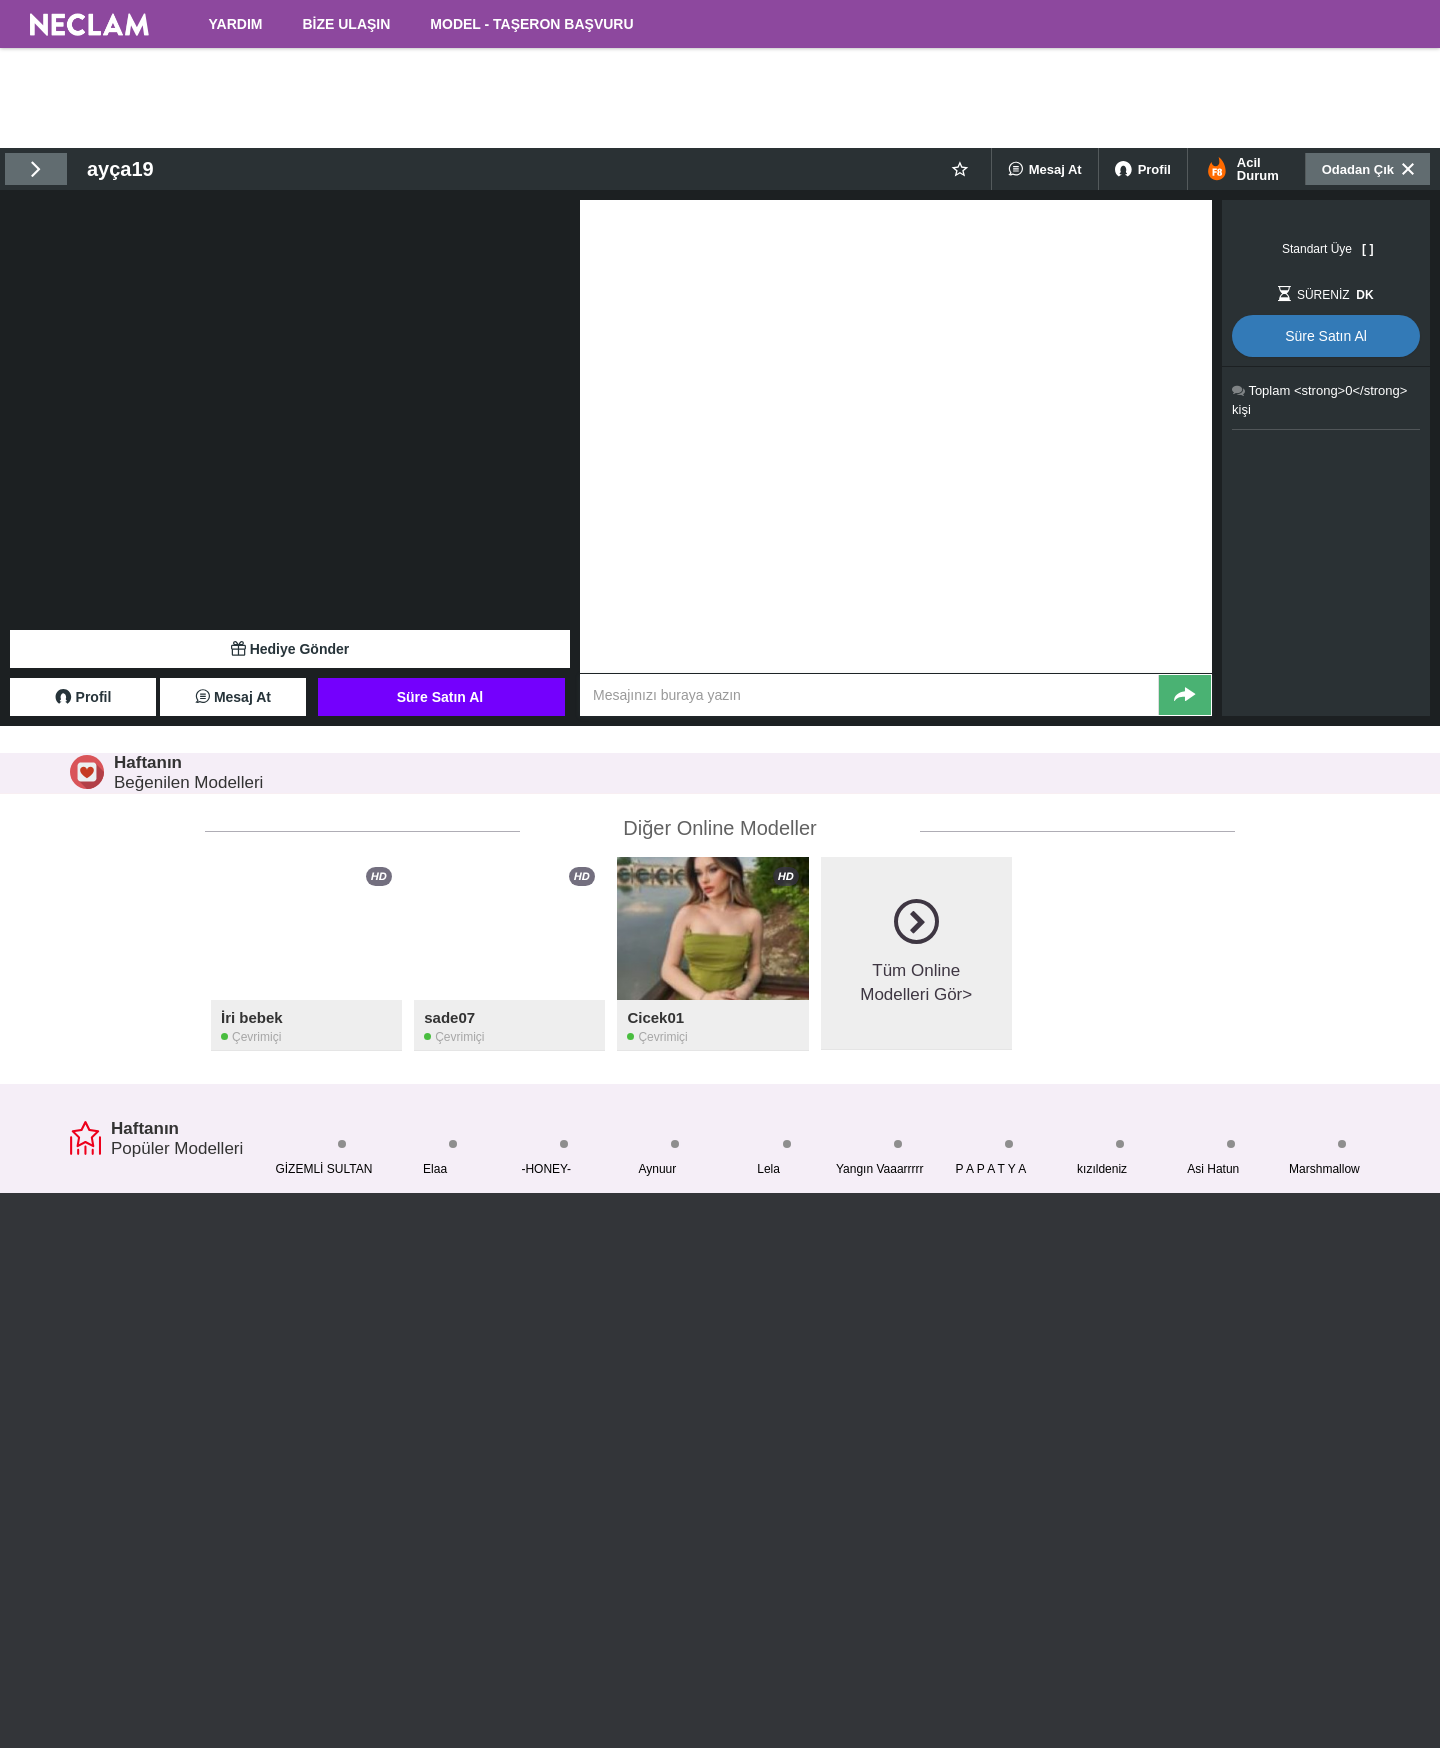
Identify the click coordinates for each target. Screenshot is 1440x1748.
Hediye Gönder (290, 649)
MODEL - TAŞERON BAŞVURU (531, 24)
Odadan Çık (1368, 169)
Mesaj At (1045, 169)
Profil (1143, 169)
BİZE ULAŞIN (346, 24)
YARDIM (236, 24)
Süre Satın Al (440, 697)
